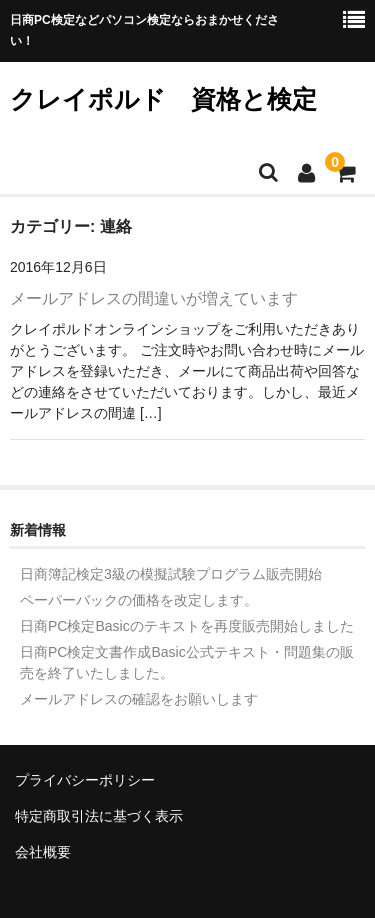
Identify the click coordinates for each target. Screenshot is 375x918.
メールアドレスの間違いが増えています (154, 298)
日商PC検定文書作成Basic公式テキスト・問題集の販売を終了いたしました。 (187, 662)
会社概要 (43, 852)
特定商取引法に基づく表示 (99, 816)
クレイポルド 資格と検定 (163, 99)
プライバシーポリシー (85, 780)
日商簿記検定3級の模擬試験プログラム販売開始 (171, 574)
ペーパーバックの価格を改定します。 (139, 600)
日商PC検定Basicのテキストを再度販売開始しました (187, 626)
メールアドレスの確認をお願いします (139, 699)
